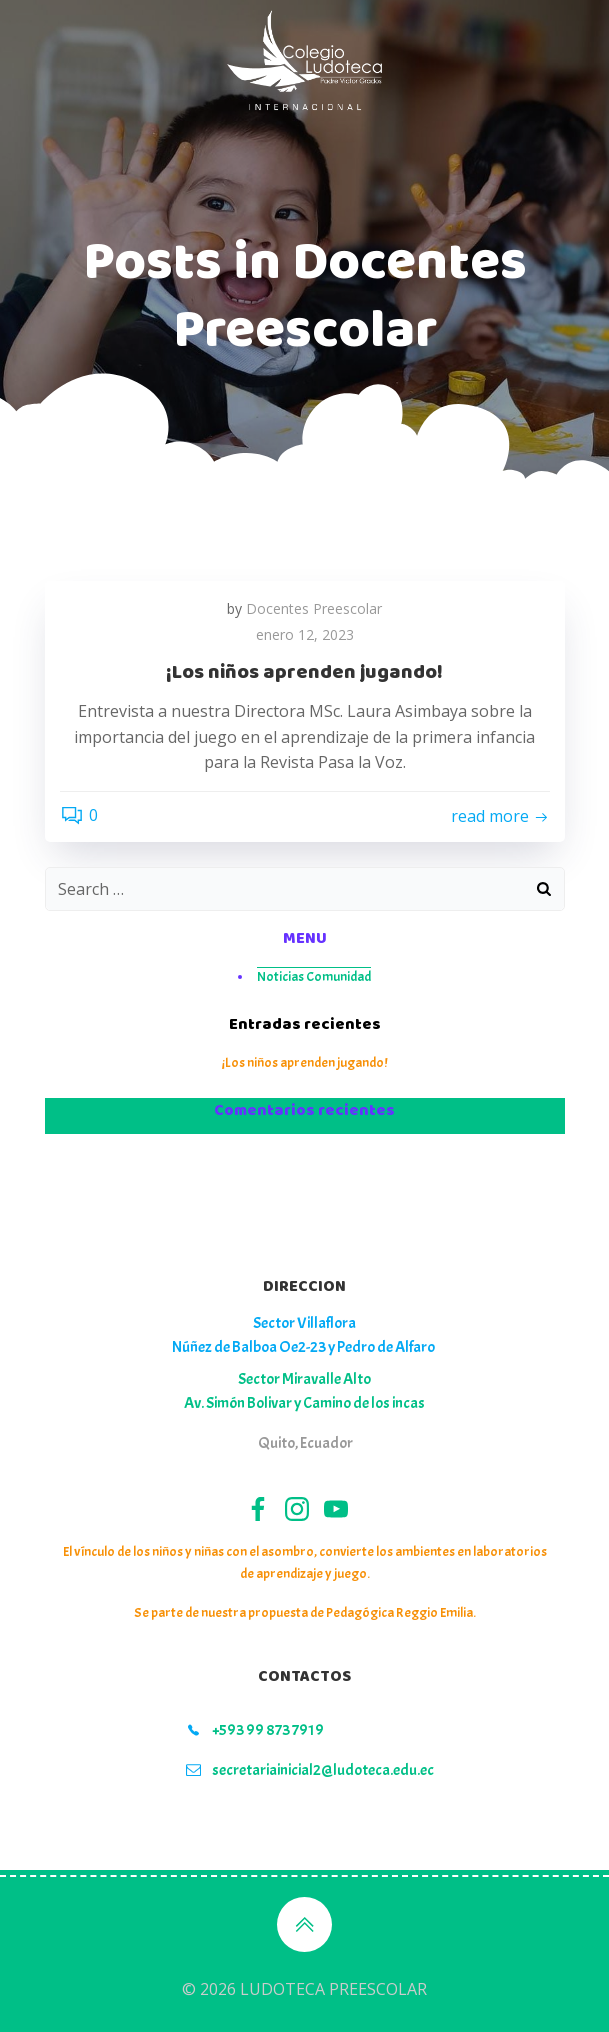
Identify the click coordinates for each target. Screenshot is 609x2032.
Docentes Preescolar (314, 608)
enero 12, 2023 (305, 634)
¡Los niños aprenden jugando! (304, 1062)
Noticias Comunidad (314, 976)
